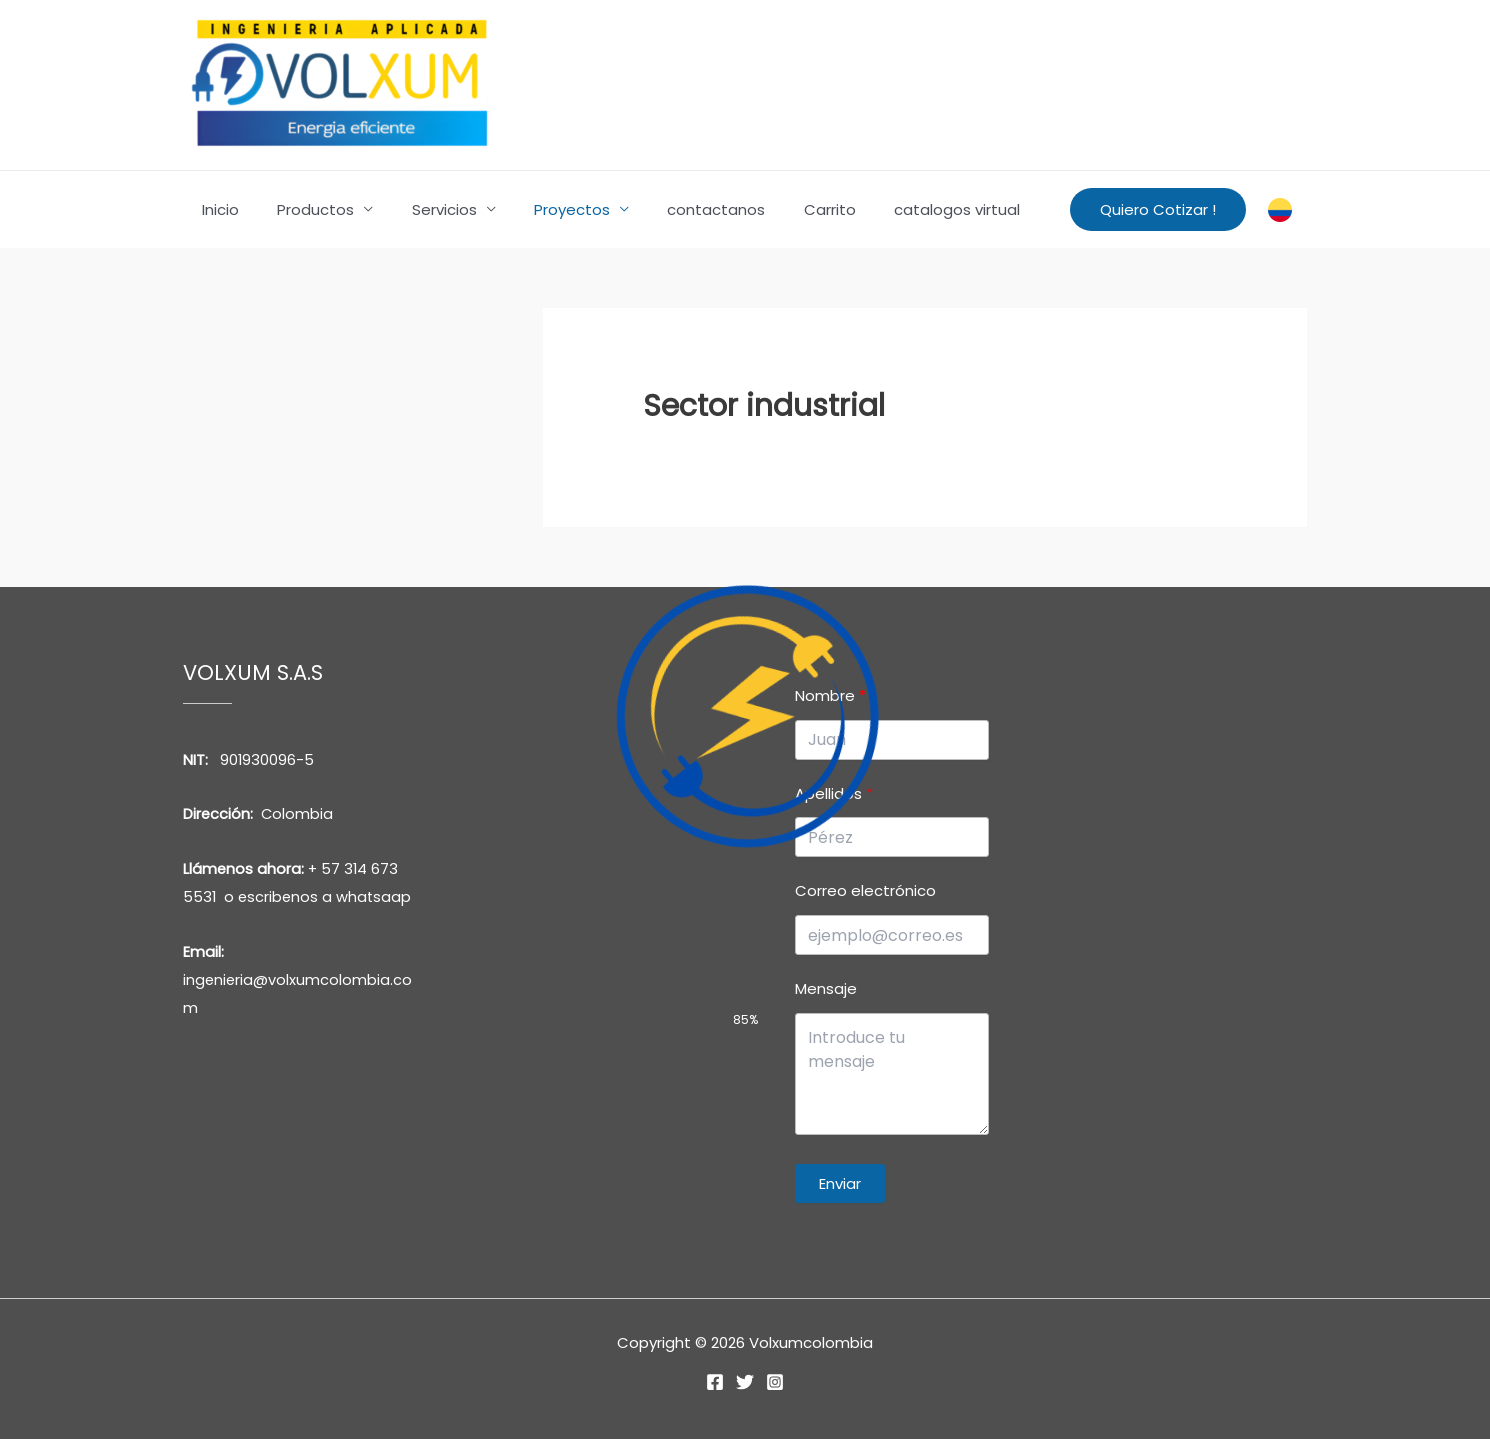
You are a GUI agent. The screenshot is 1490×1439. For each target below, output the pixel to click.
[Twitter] (745, 1382)
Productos (303, 209)
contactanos (679, 209)
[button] (1158, 209)
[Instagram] (775, 1382)
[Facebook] (715, 1382)
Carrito (784, 209)
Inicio (216, 209)
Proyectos (543, 209)
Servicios (423, 209)
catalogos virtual (903, 209)
